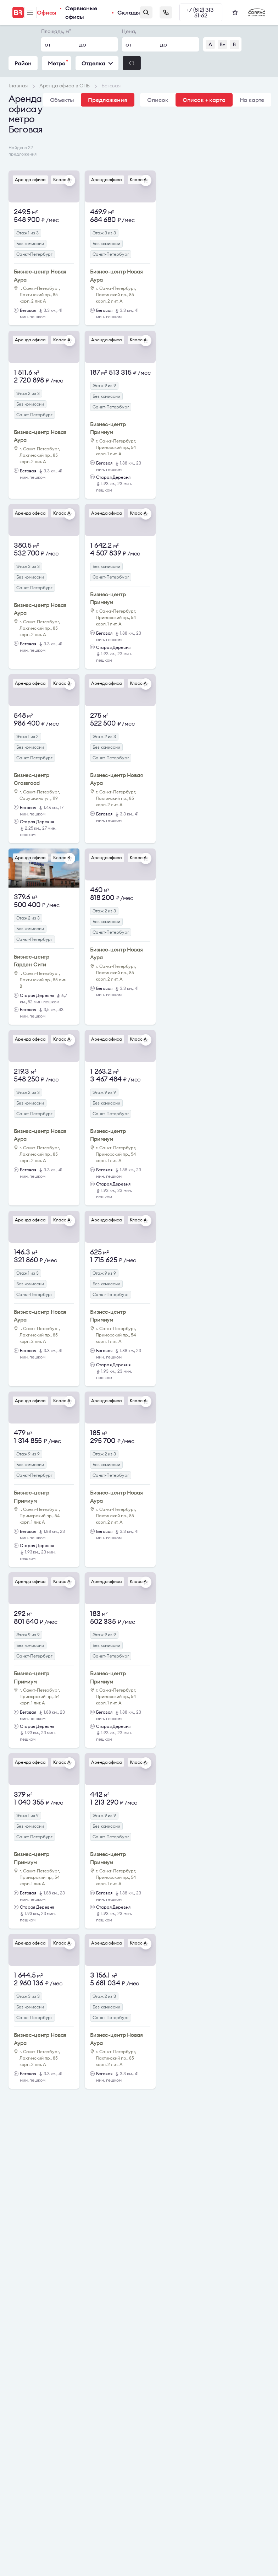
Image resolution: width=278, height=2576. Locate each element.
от (48, 44)
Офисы (46, 12)
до (82, 44)
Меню (30, 12)
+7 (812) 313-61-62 (201, 12)
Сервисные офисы (81, 12)
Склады (128, 12)
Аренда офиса (30, 179)
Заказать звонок (166, 12)
